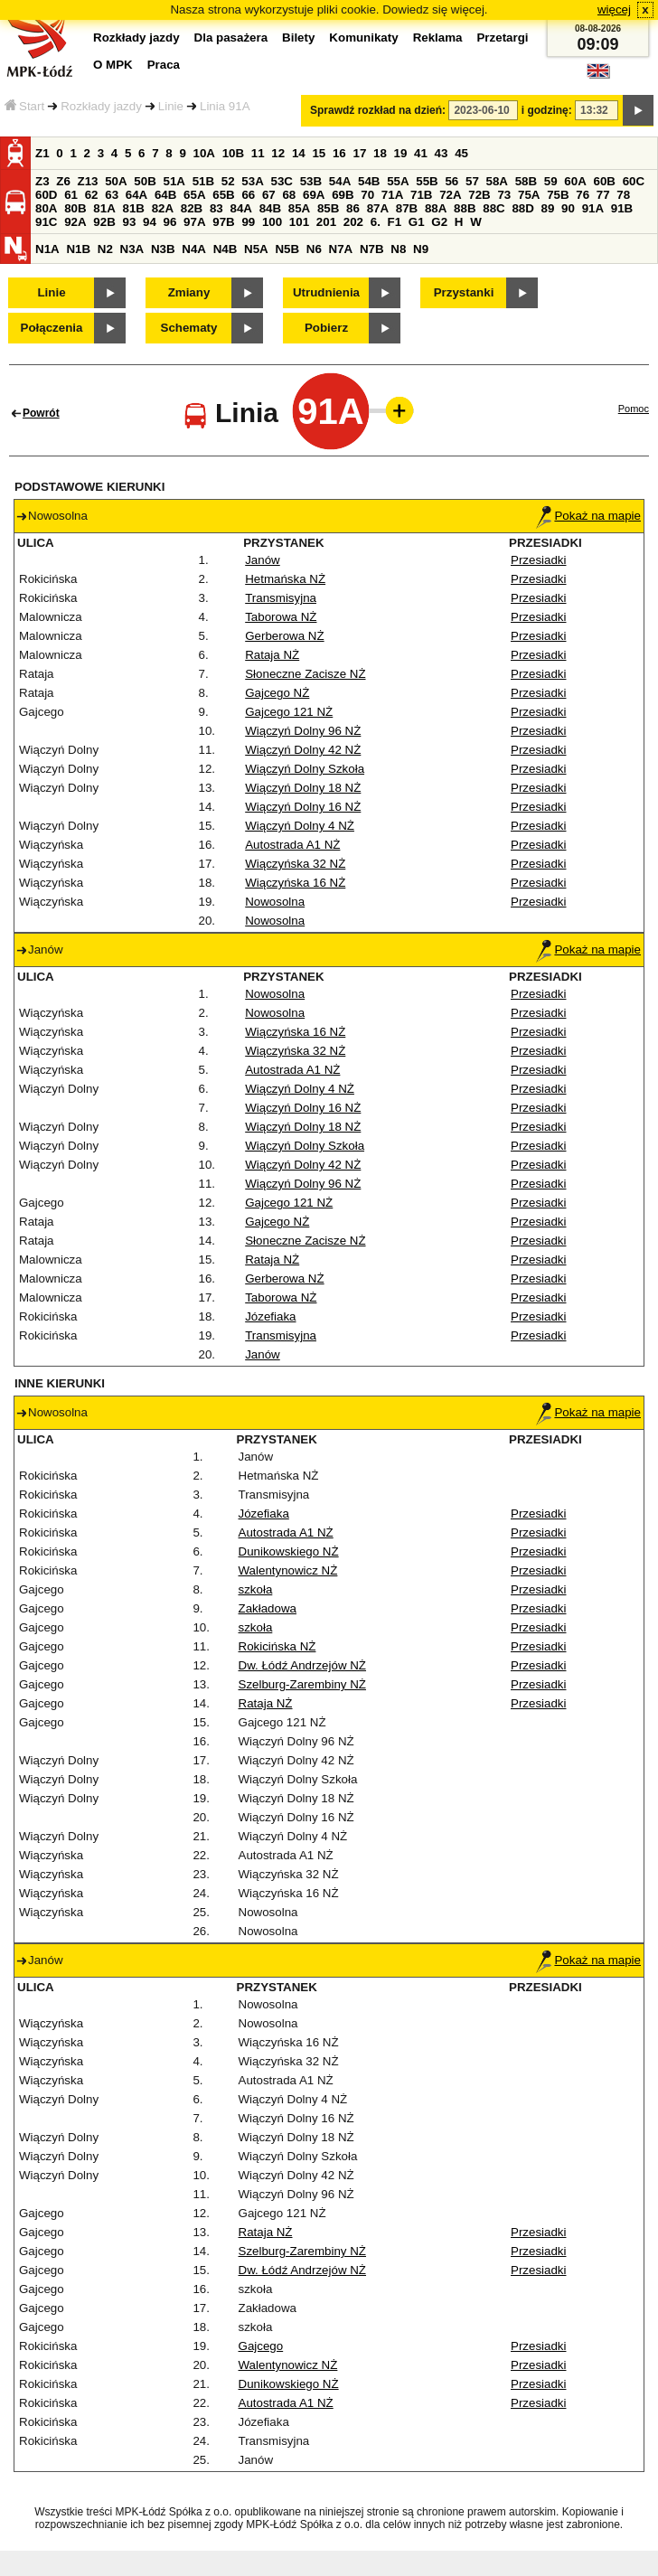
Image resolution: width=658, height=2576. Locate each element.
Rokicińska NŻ (277, 1646)
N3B (163, 249)
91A (593, 208)
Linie (170, 106)
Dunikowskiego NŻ (289, 1551)
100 (272, 222)
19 (401, 153)
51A (174, 181)
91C (46, 222)
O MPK (113, 64)
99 (248, 222)
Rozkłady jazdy (101, 106)
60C (633, 181)
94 (149, 222)
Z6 (63, 181)
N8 (398, 249)
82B (191, 208)
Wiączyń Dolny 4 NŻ (299, 825)
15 (318, 153)
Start (24, 106)
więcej (614, 9)
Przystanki (464, 292)
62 (92, 195)
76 (582, 195)
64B (165, 195)
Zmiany (189, 292)
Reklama (438, 37)
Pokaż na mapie (588, 515)
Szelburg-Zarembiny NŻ (302, 1684)
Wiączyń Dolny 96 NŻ (303, 731)
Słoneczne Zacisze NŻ (305, 674)
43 (441, 153)
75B (558, 195)
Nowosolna (275, 901)
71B (421, 195)
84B (270, 208)
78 (623, 195)
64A (136, 195)
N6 (314, 249)
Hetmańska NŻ (285, 579)
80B (75, 208)
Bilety (298, 37)
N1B (78, 249)
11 (258, 153)
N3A (132, 249)
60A (575, 181)
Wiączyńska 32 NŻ (295, 863)
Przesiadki (538, 560)
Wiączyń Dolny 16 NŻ (303, 806)
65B (223, 195)
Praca (163, 64)
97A (194, 222)
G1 (417, 222)
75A (529, 195)
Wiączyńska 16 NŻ (295, 882)
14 (299, 153)
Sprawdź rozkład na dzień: (378, 110)
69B (342, 195)
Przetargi (502, 37)
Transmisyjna (280, 598)
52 (228, 181)
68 (289, 195)
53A (252, 181)
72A (450, 195)
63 (111, 195)
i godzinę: (547, 110)
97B (223, 222)
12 (278, 153)
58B (526, 181)
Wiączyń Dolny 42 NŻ (303, 750)
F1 (395, 222)
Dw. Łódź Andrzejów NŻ (303, 1665)
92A (75, 222)
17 (359, 153)
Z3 (42, 181)
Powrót (41, 413)
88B (464, 208)
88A (435, 208)
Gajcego (261, 2346)
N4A (194, 249)
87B (407, 208)
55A (398, 181)
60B (605, 181)
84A (240, 208)
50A (116, 181)
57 (472, 181)
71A (392, 195)
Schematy (189, 327)
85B (328, 208)
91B (622, 208)
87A (378, 208)
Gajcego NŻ (277, 693)
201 (326, 222)
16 (339, 153)
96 (170, 222)
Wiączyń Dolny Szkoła (304, 769)
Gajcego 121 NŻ (289, 712)
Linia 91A (225, 106)
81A (104, 208)
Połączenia (52, 327)
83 (216, 208)
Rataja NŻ (272, 655)
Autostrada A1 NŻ (292, 844)
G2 (439, 222)
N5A (256, 249)
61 (71, 195)
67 (269, 195)
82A (163, 208)
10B (233, 153)
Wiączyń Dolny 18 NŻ (303, 787)
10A (204, 153)
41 (421, 153)
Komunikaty (363, 37)
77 (603, 195)
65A (194, 195)
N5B (287, 249)
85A (299, 208)
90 (568, 208)
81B (133, 208)
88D (522, 208)
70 (367, 195)
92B (104, 222)
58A (497, 181)
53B (311, 181)
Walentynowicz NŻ (288, 1570)
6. (376, 222)
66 (248, 195)
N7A (341, 249)
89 (548, 208)
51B (203, 181)
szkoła (256, 1589)
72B (479, 195)
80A (46, 208)
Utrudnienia (326, 292)
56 (451, 181)
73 (504, 195)
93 (129, 222)
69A (313, 195)
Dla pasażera (231, 37)
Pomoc (633, 408)
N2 (105, 249)
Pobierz (326, 327)
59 (551, 181)
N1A (47, 249)
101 (299, 222)
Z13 (88, 181)
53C (282, 181)
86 (353, 208)
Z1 (42, 153)
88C (493, 208)
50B (144, 181)
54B (369, 181)
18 (380, 153)
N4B (225, 249)
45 (461, 153)
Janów (262, 560)
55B (426, 181)
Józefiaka (270, 1316)
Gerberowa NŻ (284, 636)
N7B (372, 249)
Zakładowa (267, 1608)
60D (46, 195)
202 (353, 222)
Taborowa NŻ (280, 617)
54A (340, 181)
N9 (420, 249)
